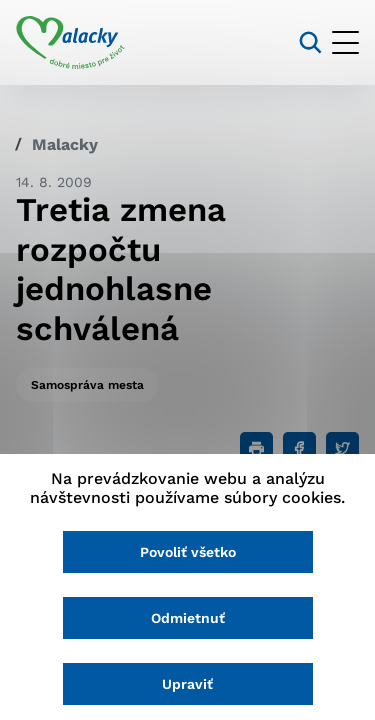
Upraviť (187, 684)
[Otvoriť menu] (345, 42)
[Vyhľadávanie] (310, 42)
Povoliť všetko (188, 552)
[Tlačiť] (256, 448)
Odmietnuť (188, 618)
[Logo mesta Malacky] (70, 43)
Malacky (65, 144)
